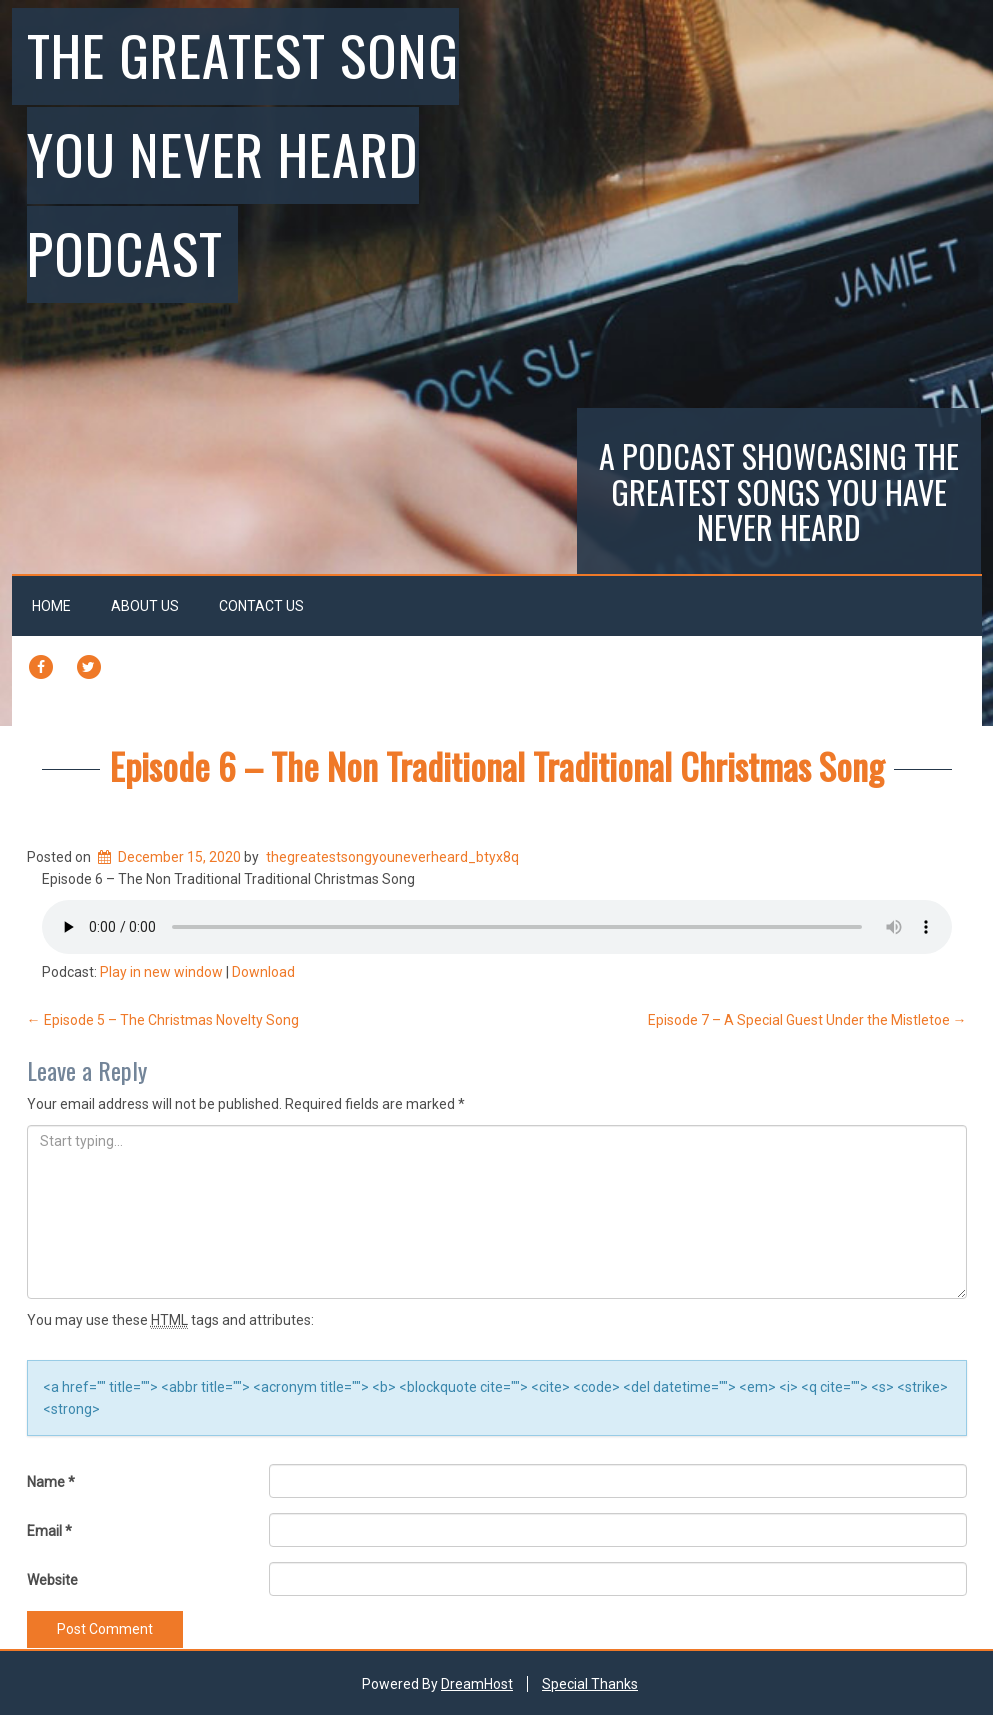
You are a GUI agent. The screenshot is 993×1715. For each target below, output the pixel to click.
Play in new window (161, 972)
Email (49, 1531)
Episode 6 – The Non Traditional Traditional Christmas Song (497, 765)
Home (51, 606)
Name (51, 1482)
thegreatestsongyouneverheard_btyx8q (392, 857)
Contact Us (261, 606)
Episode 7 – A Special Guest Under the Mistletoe (807, 1020)
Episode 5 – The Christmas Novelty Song (163, 1020)
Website (52, 1580)
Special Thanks (590, 1684)
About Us (145, 606)
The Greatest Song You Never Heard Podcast (243, 153)
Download (263, 972)
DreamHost (477, 1684)
